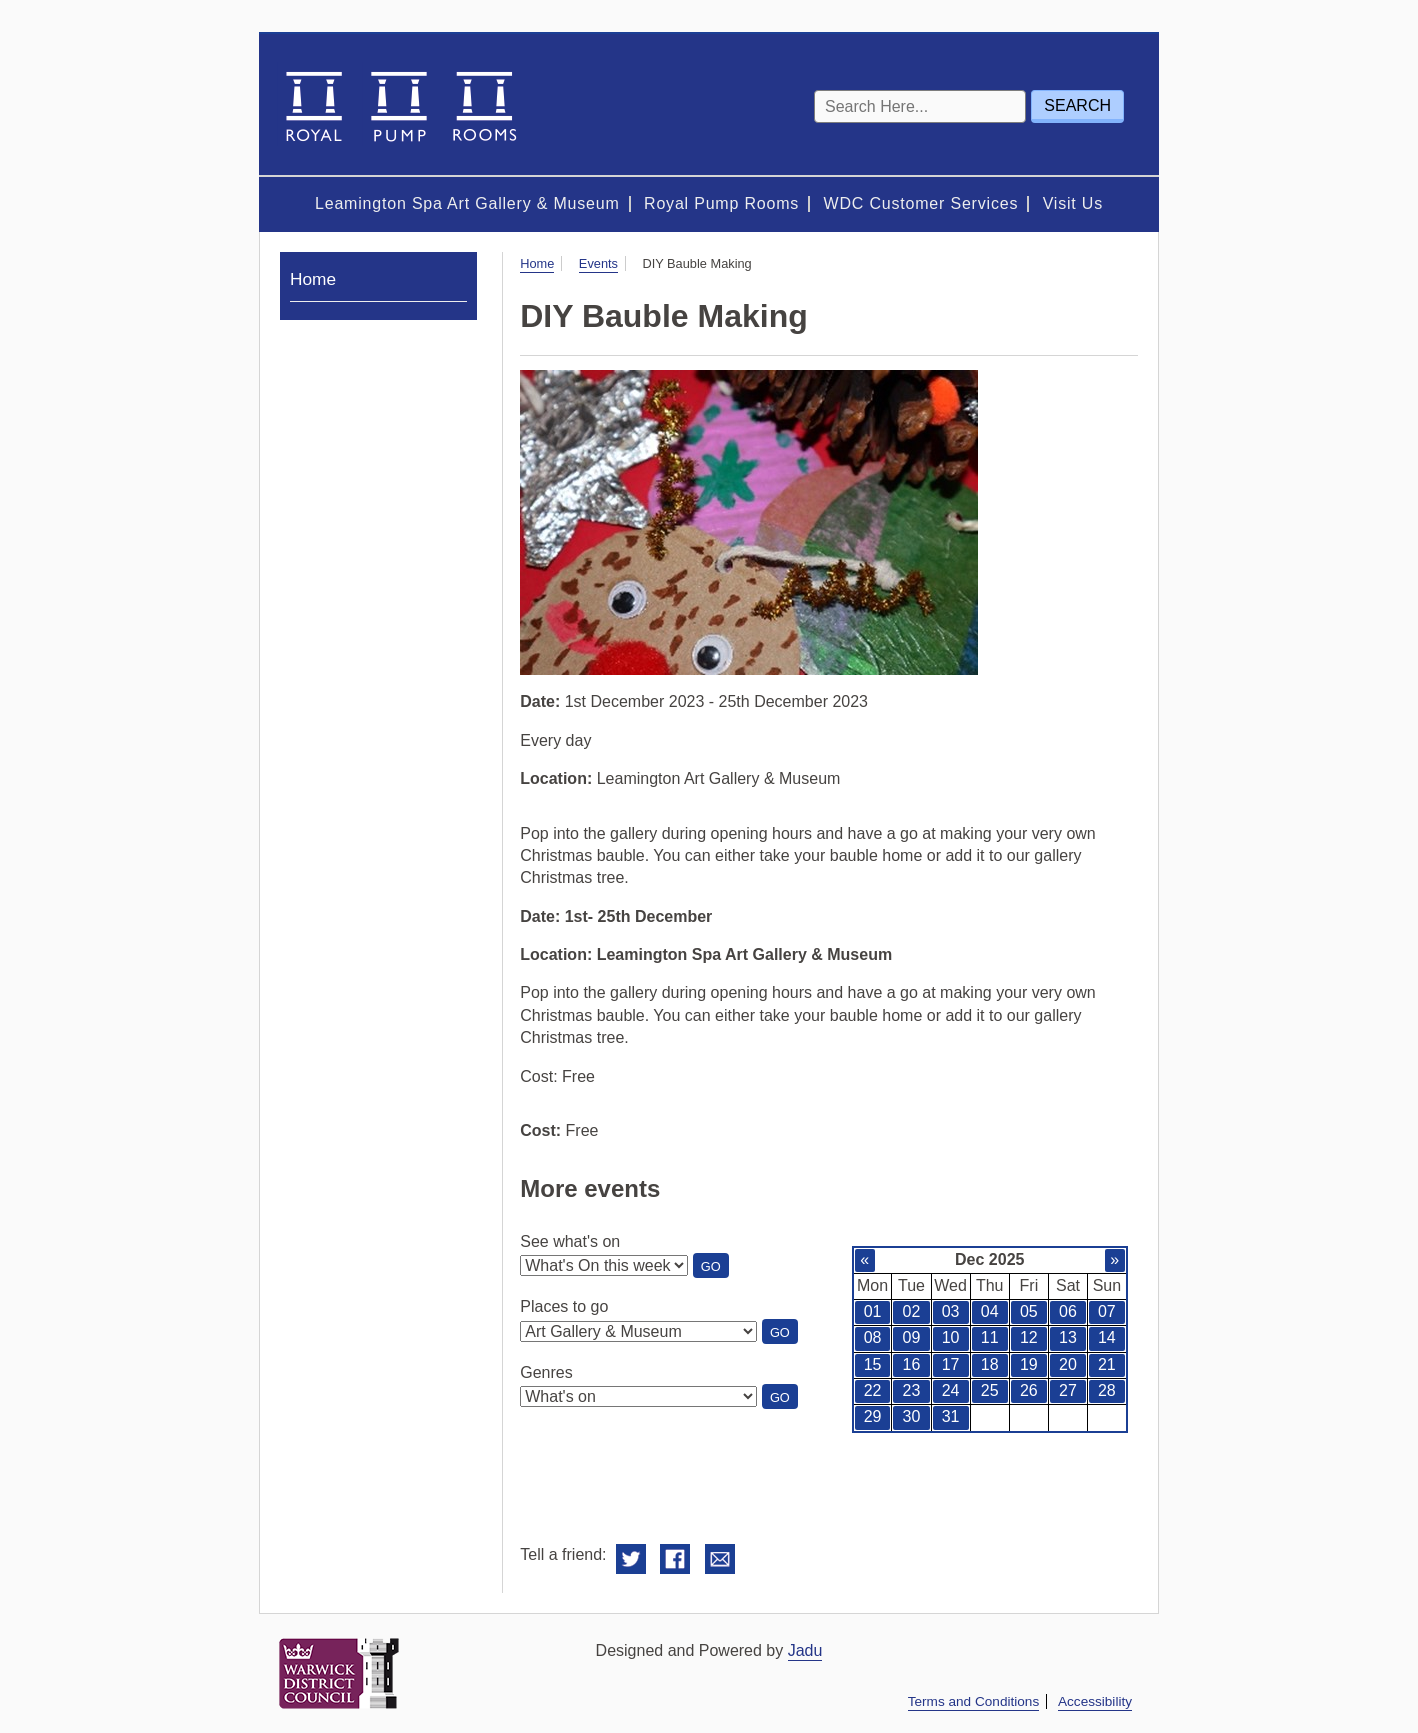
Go (715, 1268)
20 (1068, 1364)
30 (912, 1416)
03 (951, 1311)
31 (951, 1416)
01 (873, 1311)
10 (951, 1337)
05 (1029, 1311)
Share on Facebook (675, 1559)
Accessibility (1095, 1701)
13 (1068, 1337)
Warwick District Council (339, 1673)
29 (873, 1416)
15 (873, 1364)
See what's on (570, 1241)
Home (537, 263)
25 (990, 1390)
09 (912, 1337)
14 (1107, 1337)
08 (873, 1337)
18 (990, 1364)
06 (1068, 1311)
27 (1068, 1390)
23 (912, 1390)
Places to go (564, 1306)
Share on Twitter (631, 1559)
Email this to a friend (720, 1559)
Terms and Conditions (973, 1701)
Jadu (805, 1650)
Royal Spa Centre (399, 104)
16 (912, 1364)
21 (1107, 1364)
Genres (546, 1372)
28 (1107, 1390)
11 (990, 1337)
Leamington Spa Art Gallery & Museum (467, 203)
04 (990, 1311)
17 (951, 1364)
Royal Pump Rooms (721, 203)
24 (951, 1390)
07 (1107, 1311)
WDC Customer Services (921, 203)
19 (1029, 1364)
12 (1029, 1337)
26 (1029, 1390)
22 (873, 1390)
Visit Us (1073, 203)
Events (598, 263)
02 (912, 1311)
